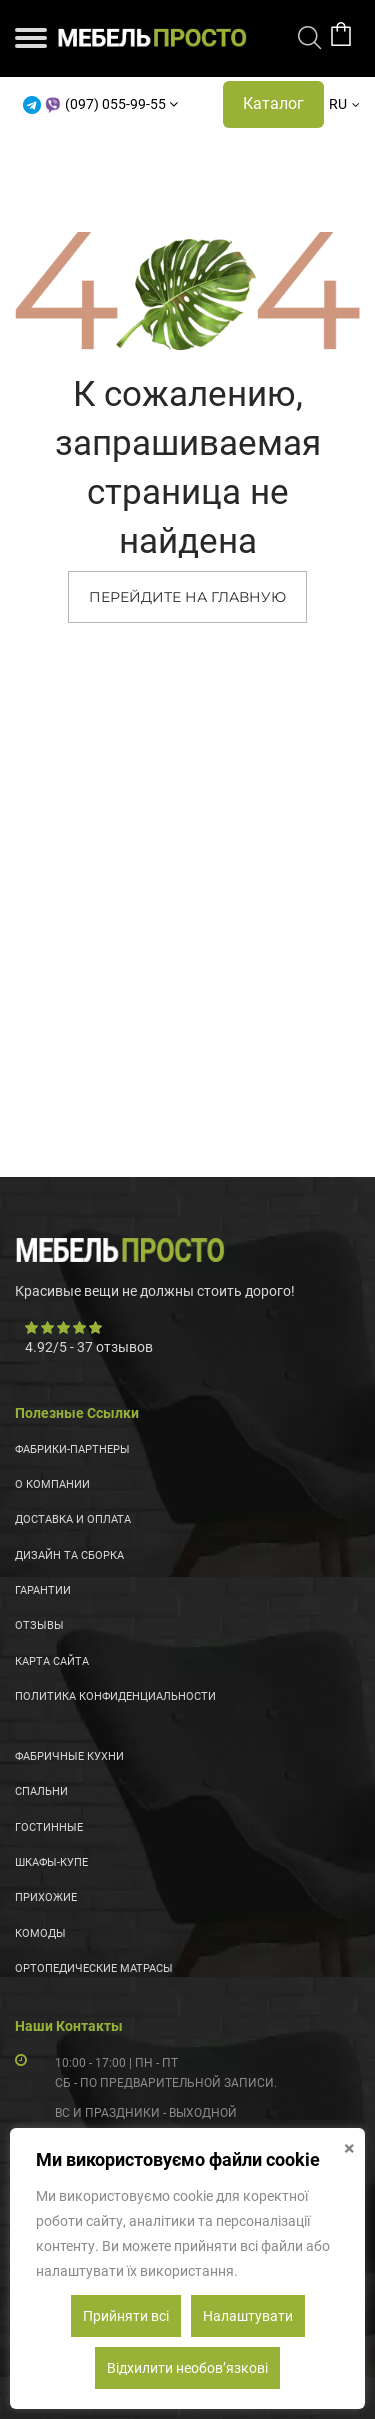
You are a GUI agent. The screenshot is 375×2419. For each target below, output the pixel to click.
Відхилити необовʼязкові (187, 2368)
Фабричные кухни (69, 1756)
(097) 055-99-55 (115, 104)
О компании (52, 1484)
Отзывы (39, 1625)
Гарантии (43, 1590)
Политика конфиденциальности (115, 1696)
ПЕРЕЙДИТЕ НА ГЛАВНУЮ (187, 597)
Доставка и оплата (73, 1519)
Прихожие (46, 1897)
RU (338, 104)
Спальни (41, 1791)
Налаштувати (248, 2316)
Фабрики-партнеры (72, 1449)
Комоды (40, 1933)
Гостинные (49, 1827)
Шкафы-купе (51, 1862)
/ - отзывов (89, 1347)
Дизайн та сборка (69, 1555)
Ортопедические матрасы (94, 1968)
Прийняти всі (126, 2316)
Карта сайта (52, 1661)
